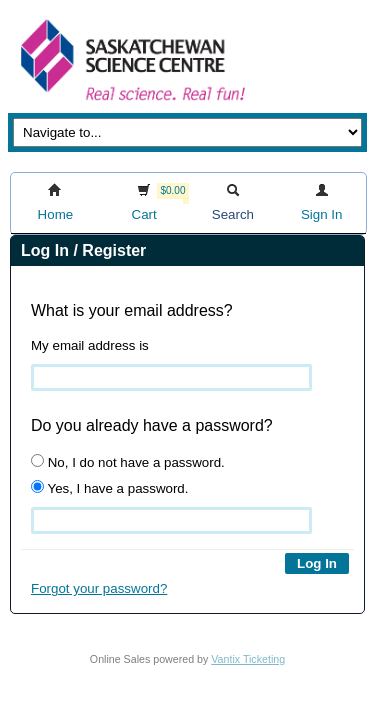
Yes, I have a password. (109, 488)
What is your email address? (132, 310)
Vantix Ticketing (248, 659)
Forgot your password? (99, 588)
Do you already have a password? (152, 425)
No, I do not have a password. (128, 462)
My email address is (90, 345)
